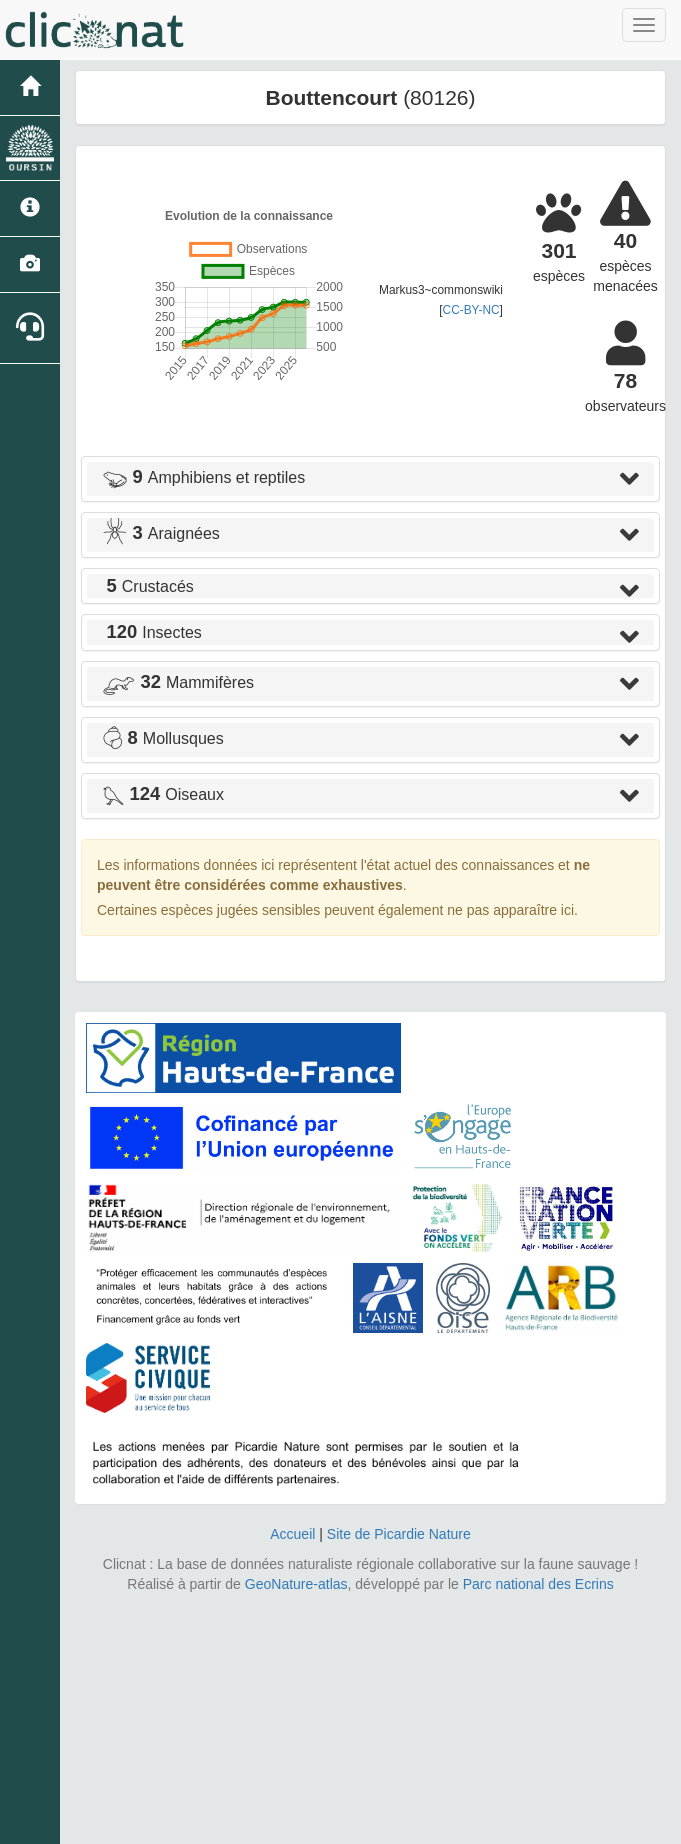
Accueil (292, 1534)
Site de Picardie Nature (399, 1534)
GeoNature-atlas (296, 1584)
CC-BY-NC (471, 310)
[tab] (370, 479)
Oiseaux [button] (163, 794)
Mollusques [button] (163, 738)
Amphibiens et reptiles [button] (203, 477)
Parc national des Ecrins (538, 1584)
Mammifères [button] (178, 682)
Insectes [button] (152, 632)
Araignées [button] (161, 533)
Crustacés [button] (148, 586)
